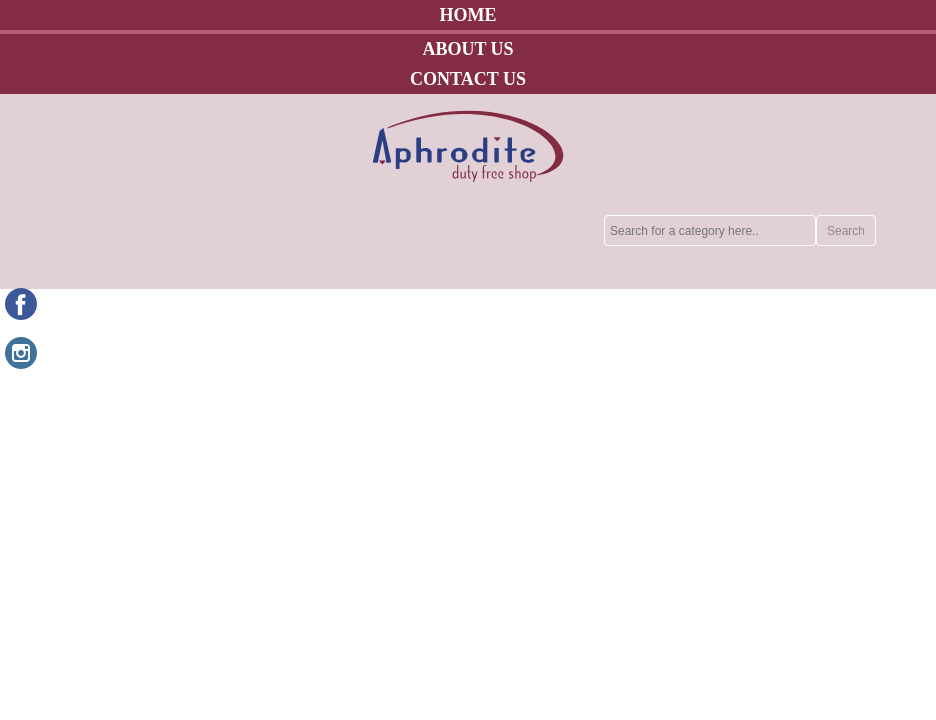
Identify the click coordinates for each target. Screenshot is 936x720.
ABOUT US (467, 49)
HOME (468, 15)
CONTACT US (468, 79)
